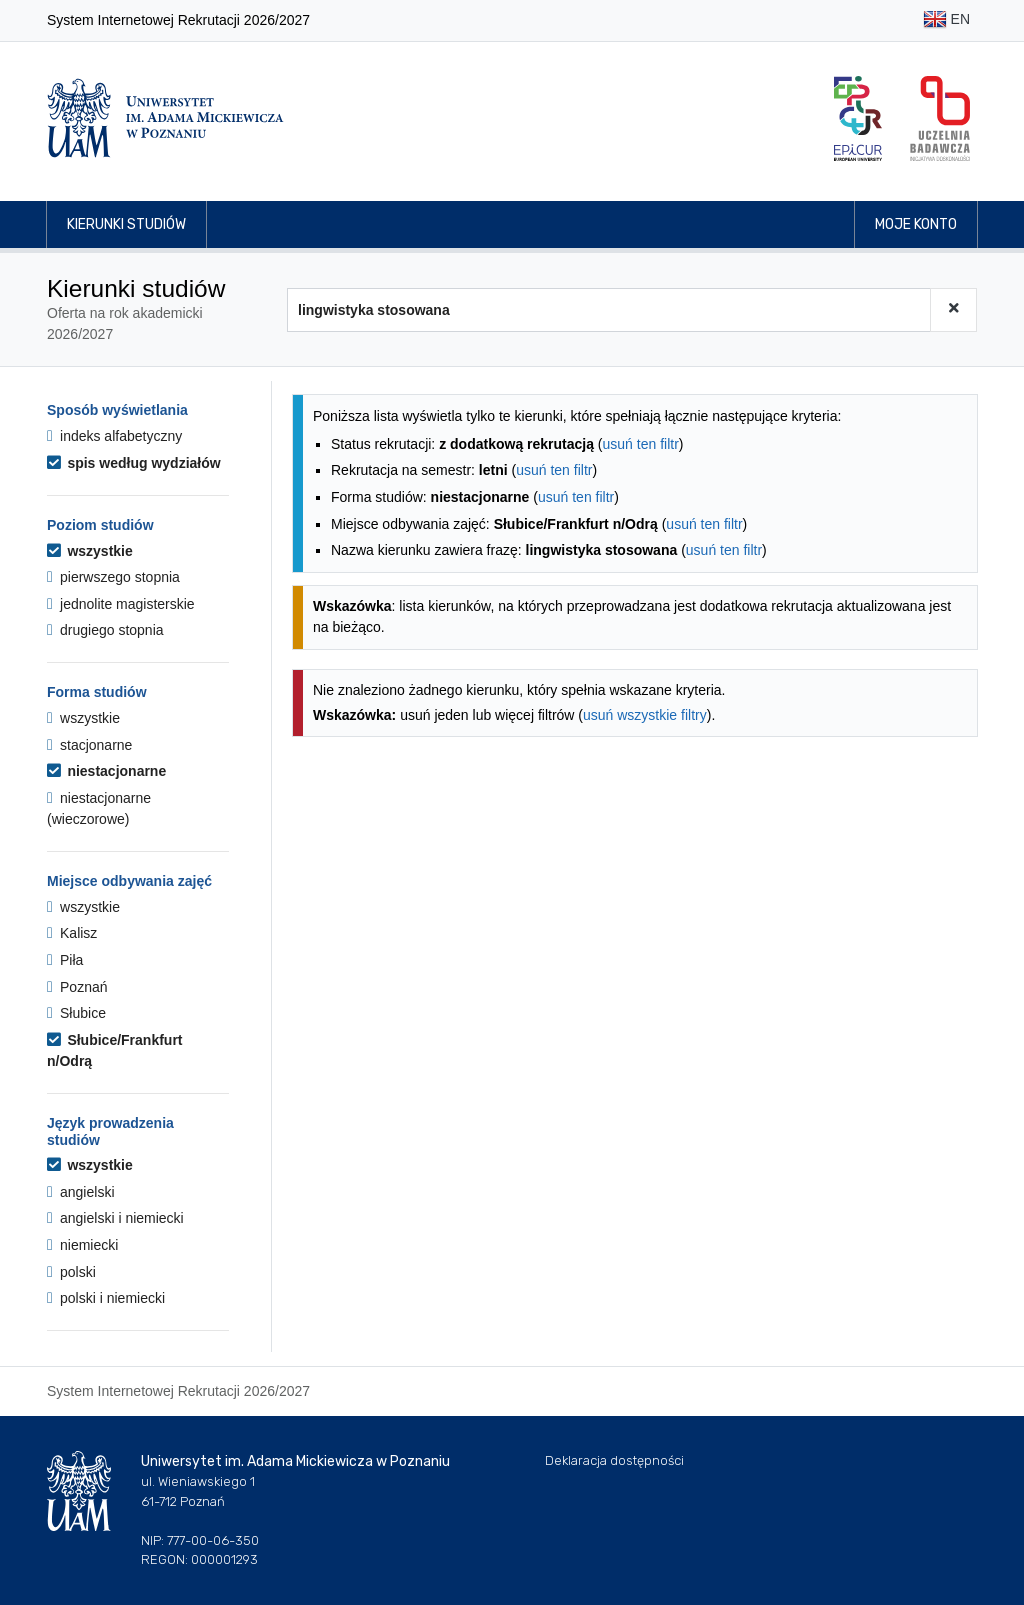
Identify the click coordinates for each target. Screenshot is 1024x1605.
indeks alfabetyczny (114, 436)
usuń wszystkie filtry (645, 715)
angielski (81, 1192)
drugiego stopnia (105, 630)
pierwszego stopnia (113, 577)
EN (946, 20)
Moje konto (916, 224)
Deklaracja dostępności (614, 1460)
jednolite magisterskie (121, 604)
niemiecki (82, 1245)
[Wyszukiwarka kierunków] (609, 310)
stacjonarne (89, 745)
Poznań (77, 987)
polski (71, 1272)
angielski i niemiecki (115, 1218)
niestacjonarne (106, 771)
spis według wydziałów (134, 463)
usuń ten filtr (641, 444)
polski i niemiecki (106, 1298)
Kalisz (72, 933)
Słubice (76, 1013)
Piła (65, 960)
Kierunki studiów (126, 224)
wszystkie (90, 551)
